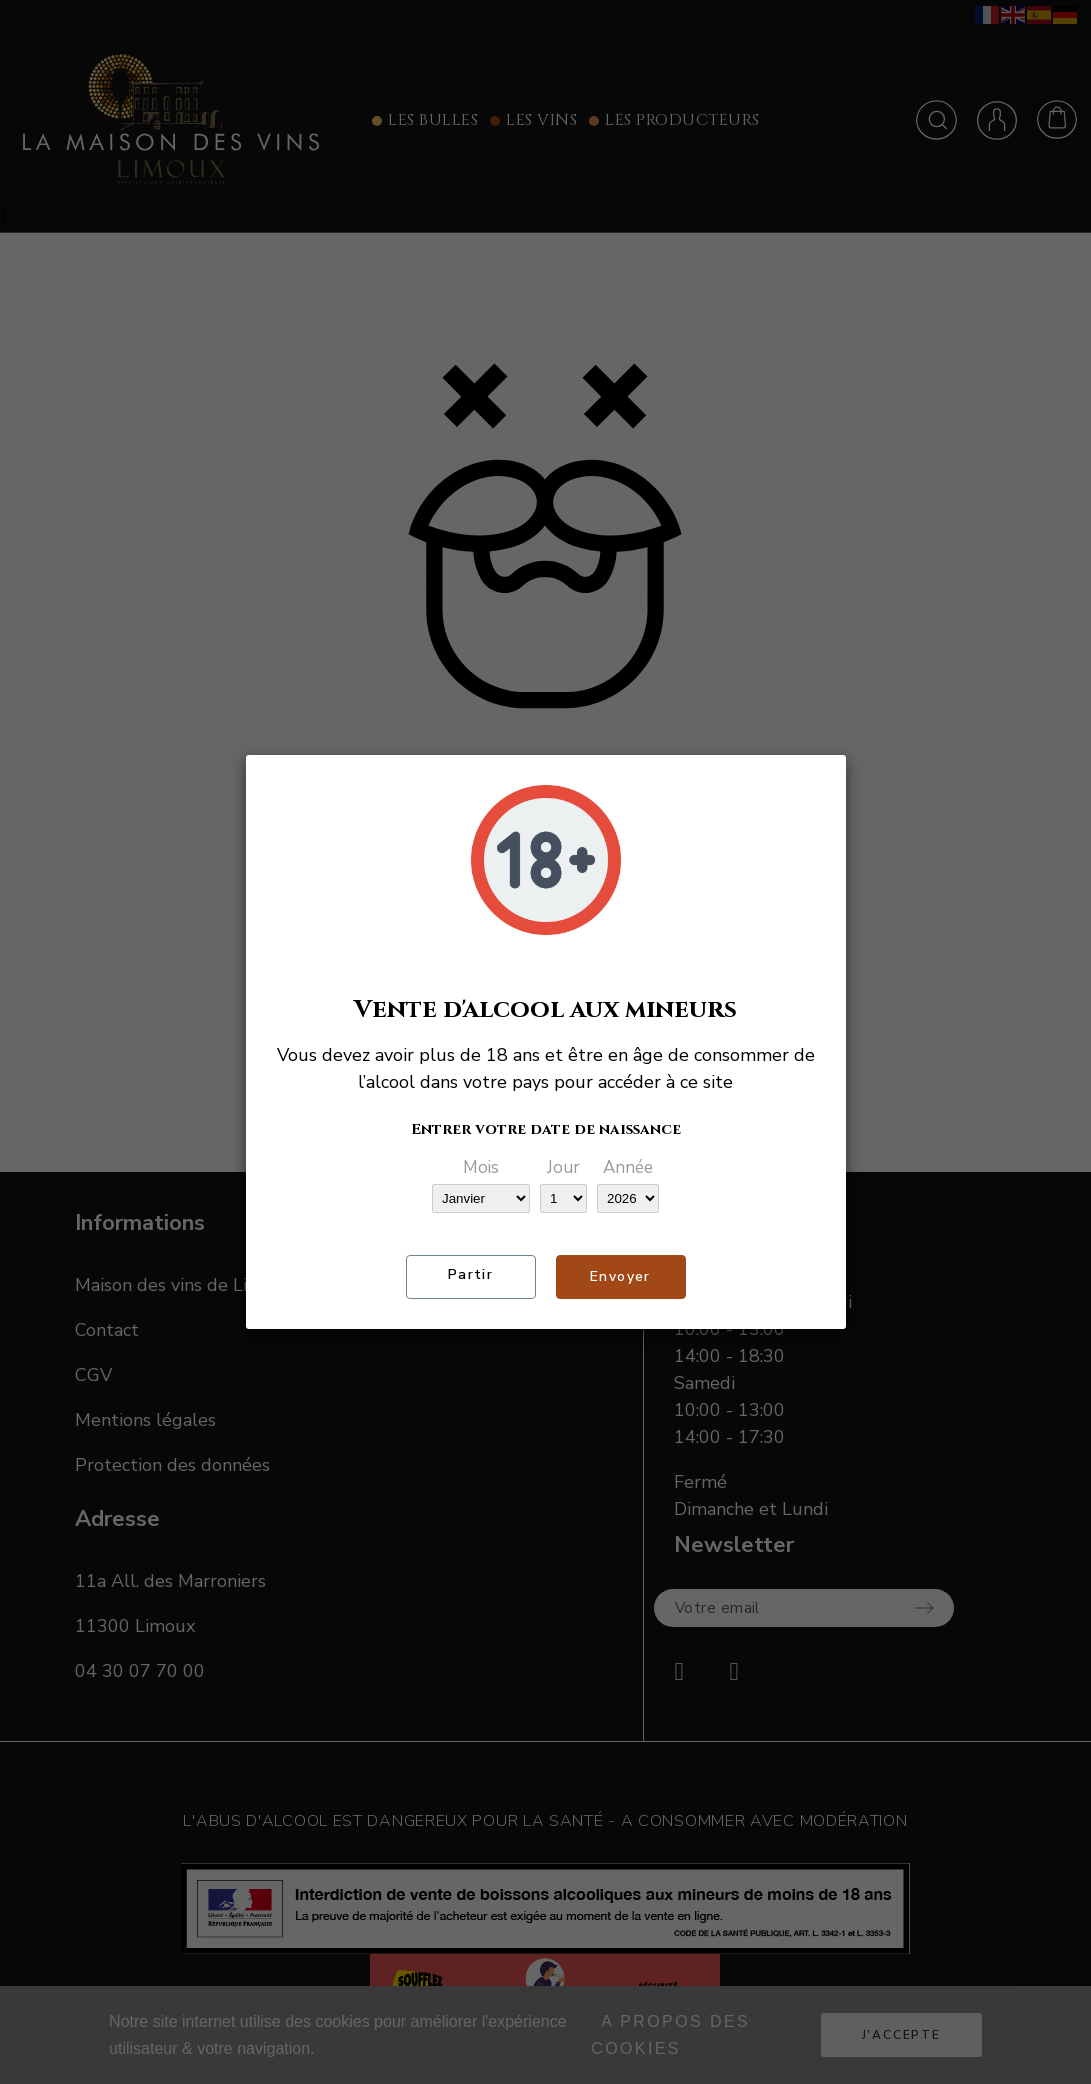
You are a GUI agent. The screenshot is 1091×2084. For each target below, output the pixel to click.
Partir (470, 1274)
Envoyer (620, 1276)
